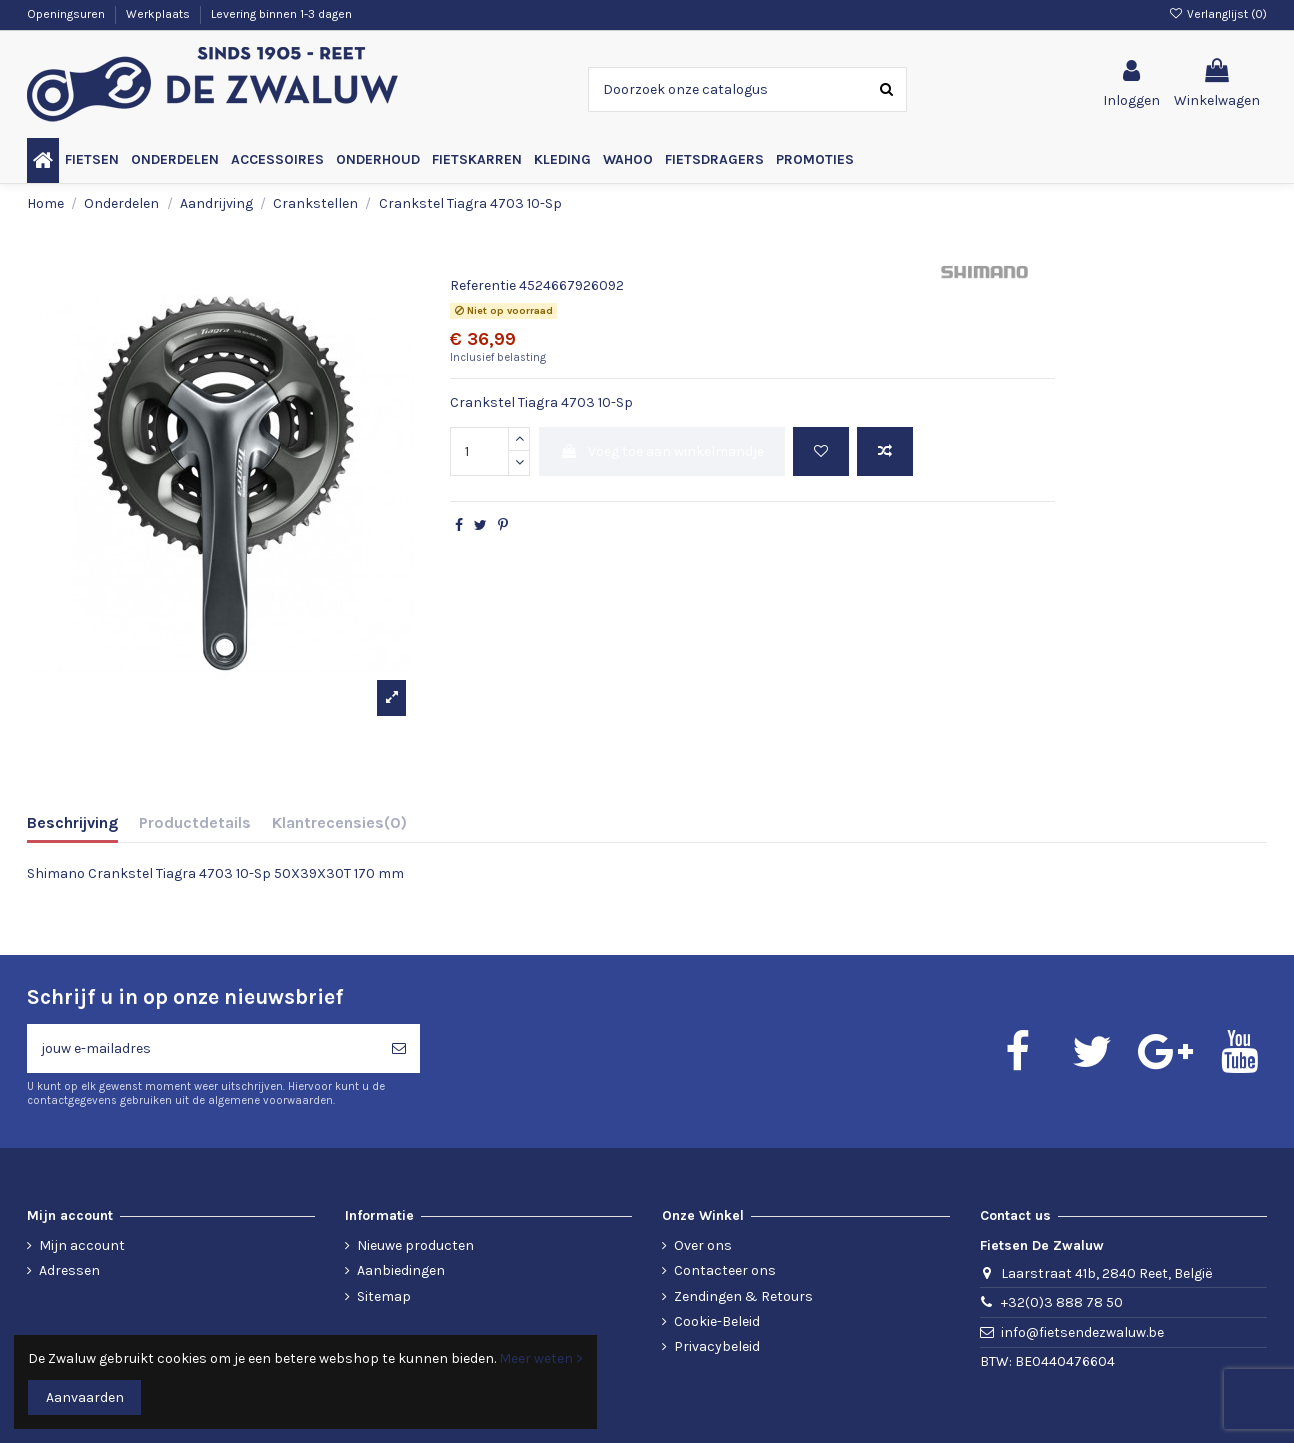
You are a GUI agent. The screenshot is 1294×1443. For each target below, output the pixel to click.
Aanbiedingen (401, 1270)
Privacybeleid (717, 1346)
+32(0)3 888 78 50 (1062, 1302)
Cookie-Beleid (717, 1321)
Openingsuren (67, 14)
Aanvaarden (85, 1397)
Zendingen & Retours (743, 1296)
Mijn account (82, 1245)
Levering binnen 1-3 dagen (281, 14)
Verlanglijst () (1218, 14)
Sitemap (384, 1296)
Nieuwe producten (415, 1245)
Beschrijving (72, 822)
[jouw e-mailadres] (202, 1048)
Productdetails (195, 822)
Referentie (483, 285)
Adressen (69, 1270)
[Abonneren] (399, 1048)
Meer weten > (541, 1358)
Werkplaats (159, 14)
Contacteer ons (725, 1270)
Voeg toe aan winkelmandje (662, 451)
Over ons (703, 1245)
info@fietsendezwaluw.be (1082, 1332)
